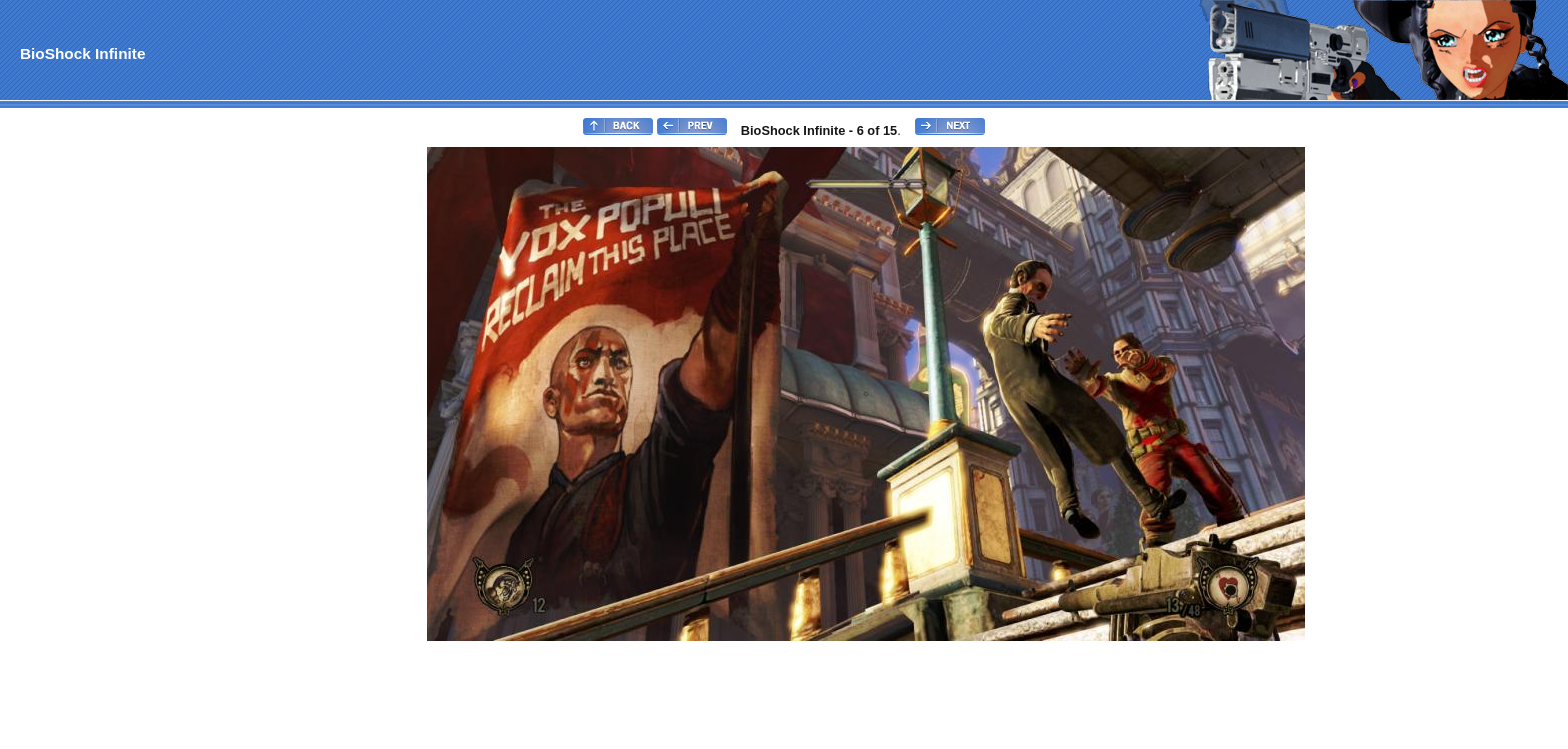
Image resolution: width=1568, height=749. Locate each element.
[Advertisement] (83, 446)
